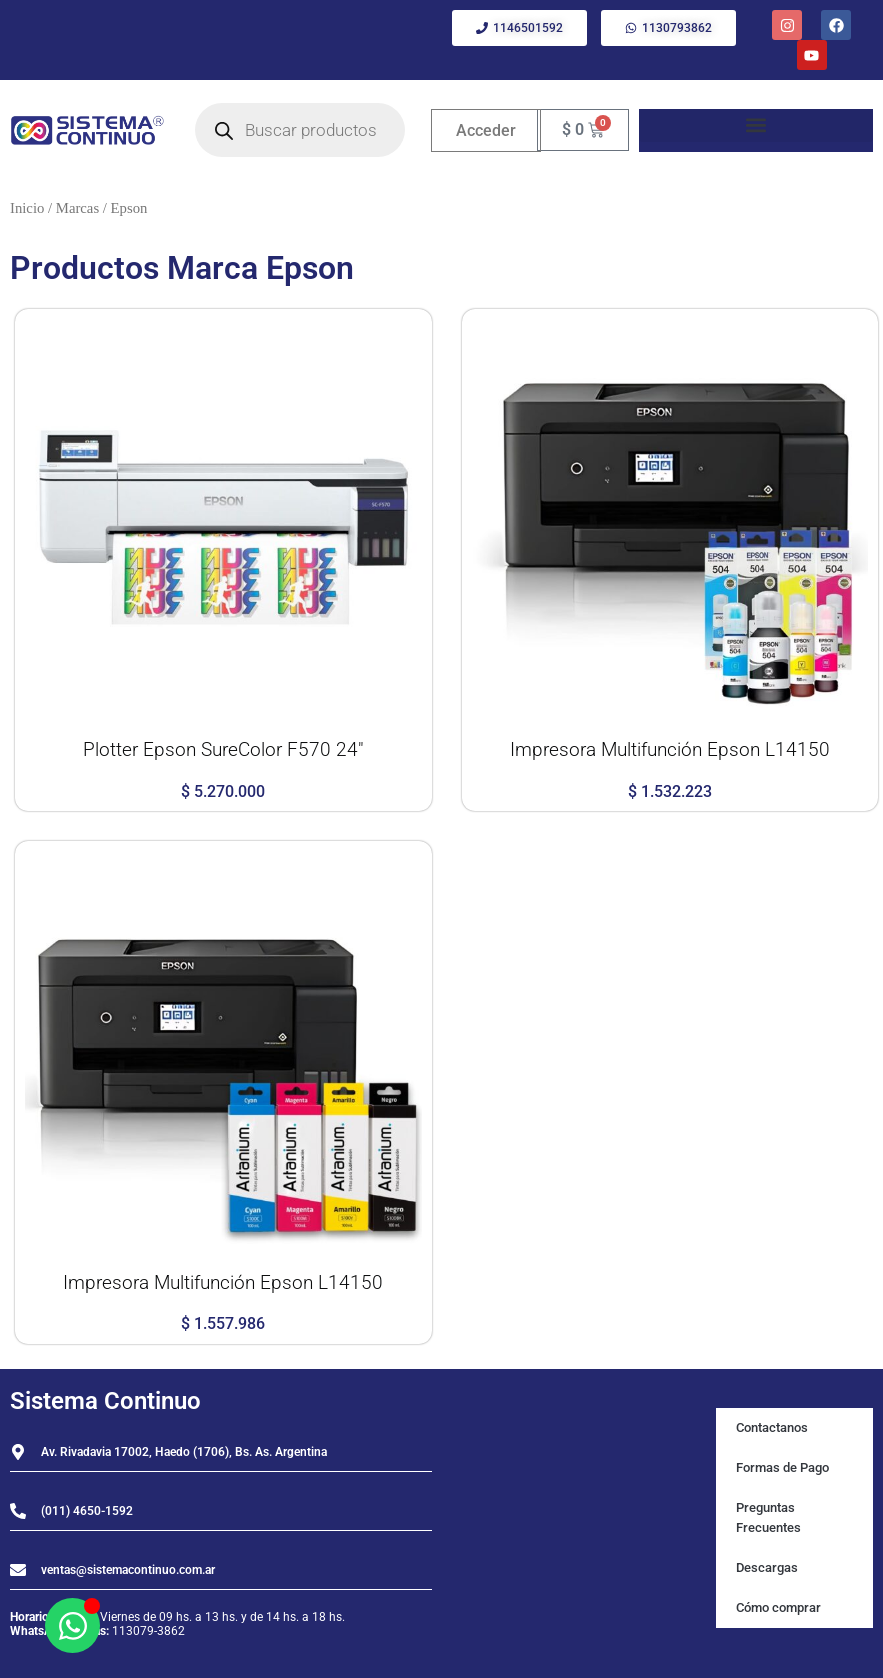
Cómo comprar (778, 1607)
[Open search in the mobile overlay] (300, 130)
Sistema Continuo (105, 1401)
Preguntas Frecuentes (768, 1517)
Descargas (767, 1567)
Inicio (27, 208)
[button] (756, 125)
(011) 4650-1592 (87, 1511)
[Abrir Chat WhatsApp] (72, 1625)
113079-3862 (148, 1631)
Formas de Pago (782, 1467)
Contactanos (772, 1427)
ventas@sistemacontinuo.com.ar (128, 1570)
